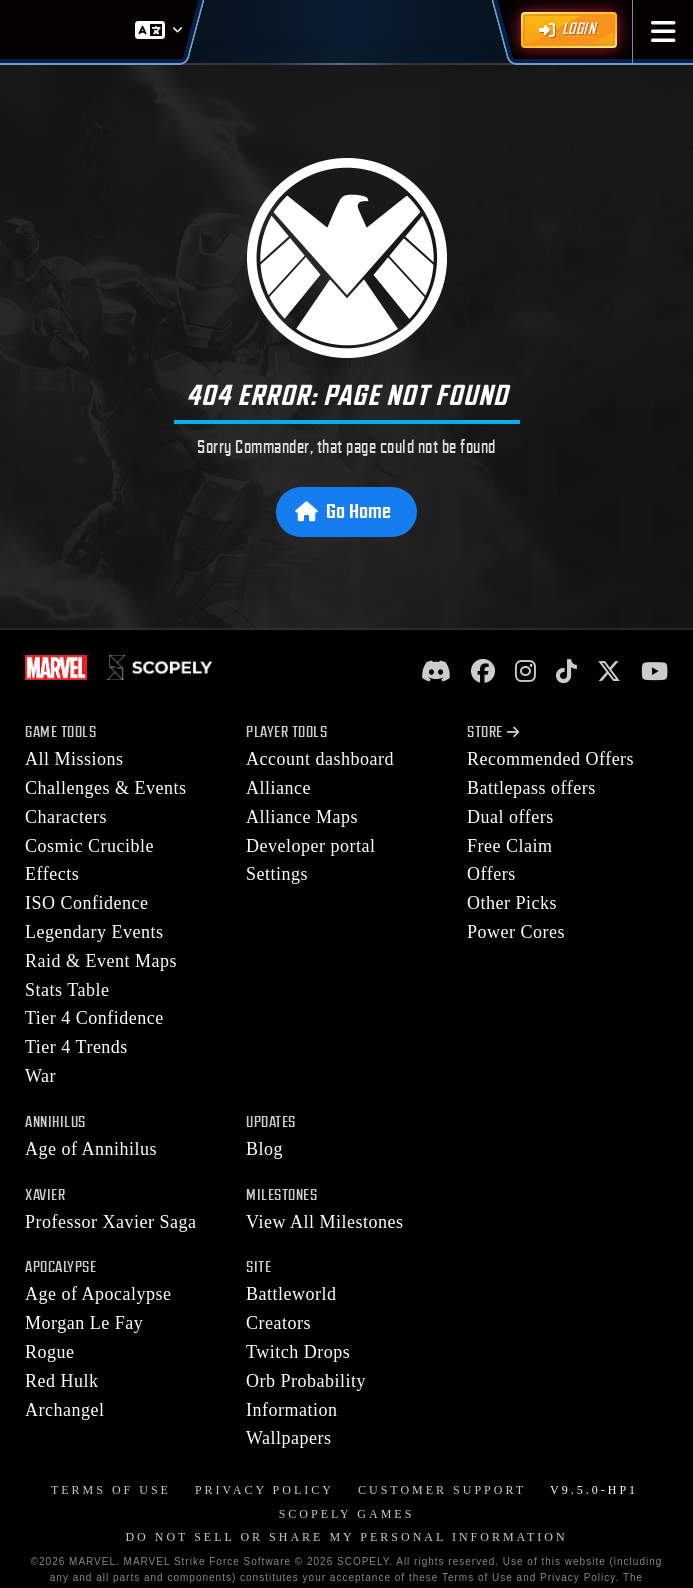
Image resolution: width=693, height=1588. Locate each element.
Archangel (64, 1410)
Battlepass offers (531, 788)
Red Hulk (62, 1381)
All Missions (74, 759)
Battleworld (291, 1294)
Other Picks (512, 903)
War (40, 1076)
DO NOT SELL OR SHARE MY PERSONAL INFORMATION (346, 1537)
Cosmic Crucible (89, 846)
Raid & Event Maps (101, 961)
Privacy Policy (264, 1490)
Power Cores (516, 932)
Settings (277, 874)
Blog (264, 1149)
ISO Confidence (86, 903)
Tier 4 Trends (76, 1047)
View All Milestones (324, 1222)
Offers (491, 874)
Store (493, 732)
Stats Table (67, 990)
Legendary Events (94, 932)
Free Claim (509, 846)
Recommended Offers (550, 759)
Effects (52, 874)
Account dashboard (320, 759)
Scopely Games (347, 1514)
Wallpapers (289, 1438)
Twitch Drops (298, 1352)
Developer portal (310, 846)
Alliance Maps (302, 817)
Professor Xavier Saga (110, 1222)
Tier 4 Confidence (94, 1018)
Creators (278, 1323)
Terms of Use (111, 1490)
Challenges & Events (105, 788)
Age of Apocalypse (98, 1294)
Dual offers (510, 817)
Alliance (278, 788)
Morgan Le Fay (84, 1323)
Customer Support (442, 1490)
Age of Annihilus (91, 1149)
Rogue (50, 1352)
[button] (663, 31)
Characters (66, 817)
